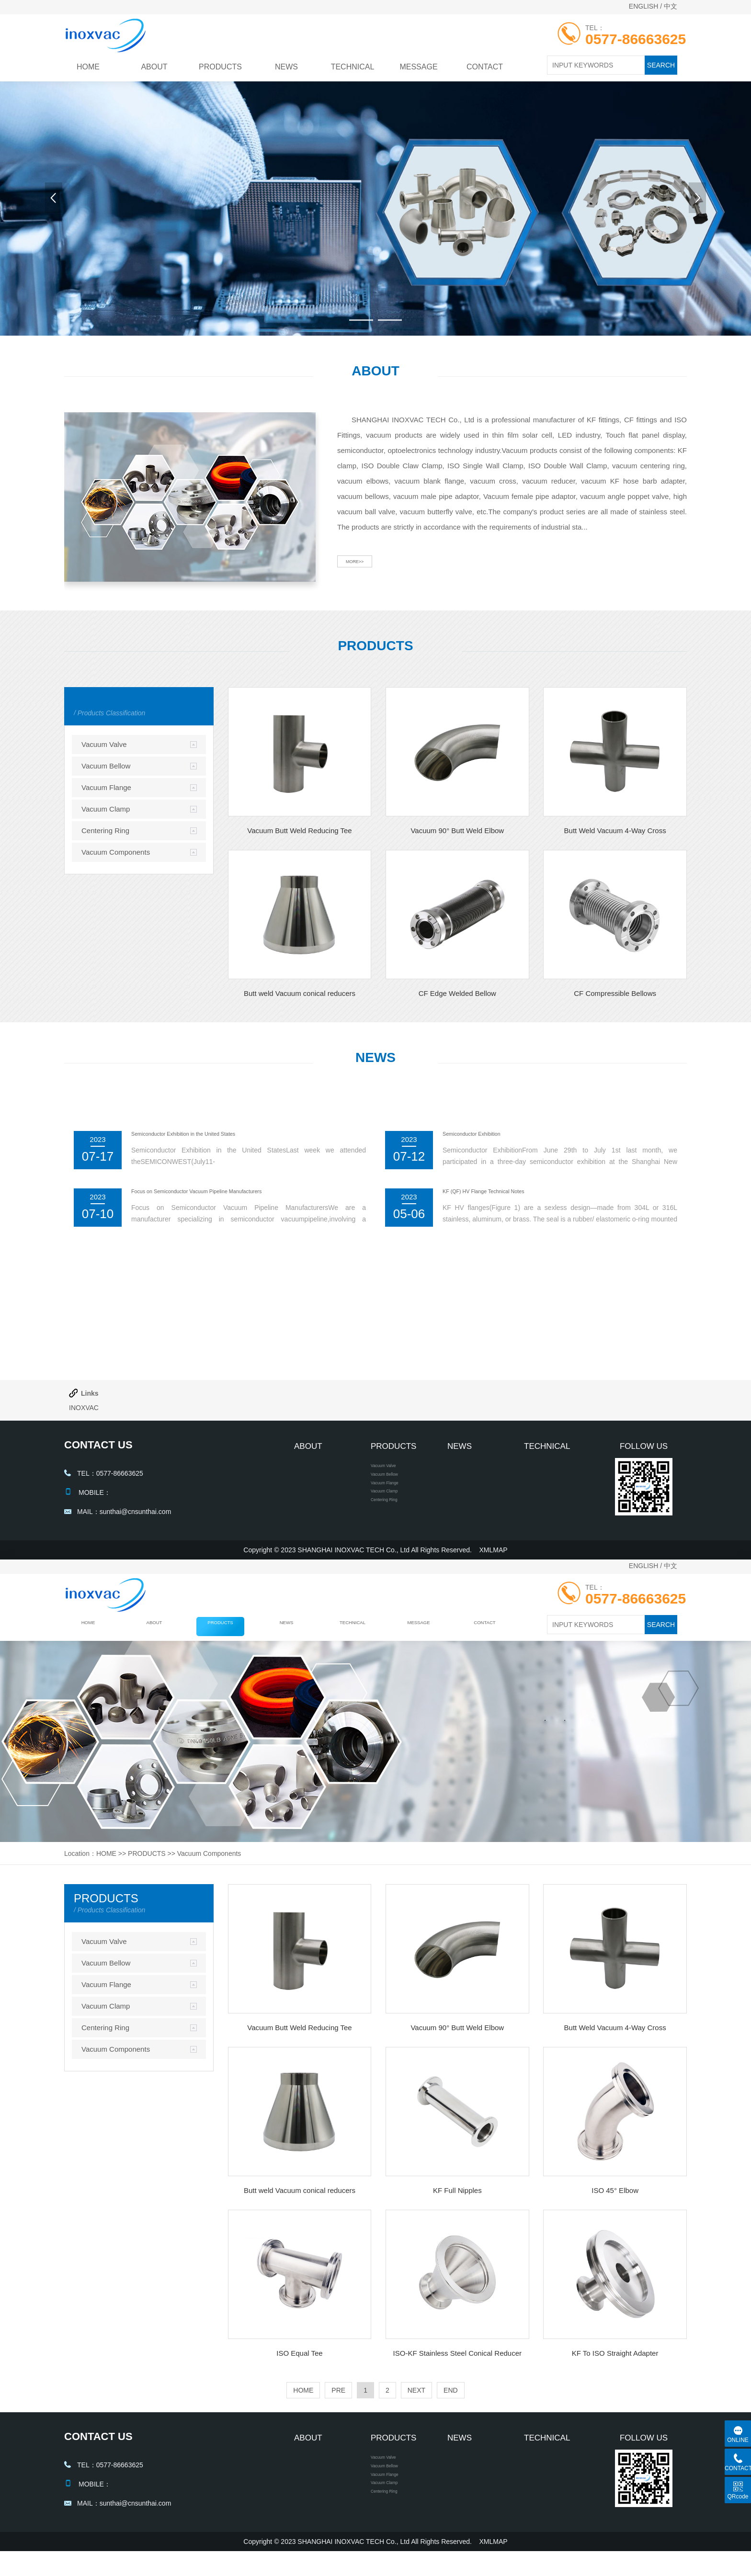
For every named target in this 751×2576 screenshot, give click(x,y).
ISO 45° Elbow (615, 2203)
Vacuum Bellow (105, 766)
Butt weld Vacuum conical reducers (299, 993)
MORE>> (367, 572)
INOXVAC (84, 1408)
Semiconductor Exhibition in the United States (218, 1136)
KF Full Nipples (457, 2203)
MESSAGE (418, 67)
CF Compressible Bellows (615, 993)
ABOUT (154, 67)
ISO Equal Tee (299, 2365)
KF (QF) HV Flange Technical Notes (511, 1193)
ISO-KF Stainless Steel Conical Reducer (457, 2365)
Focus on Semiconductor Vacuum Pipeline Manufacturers (241, 1193)
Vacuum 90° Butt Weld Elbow (457, 830)
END (451, 2403)
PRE (338, 2403)
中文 (670, 6)
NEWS (286, 67)
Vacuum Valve (104, 744)
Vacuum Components (115, 852)
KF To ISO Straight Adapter (615, 2365)
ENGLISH (643, 6)
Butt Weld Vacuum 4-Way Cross (615, 830)
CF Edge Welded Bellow (457, 993)
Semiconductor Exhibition (491, 1136)
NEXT (416, 2403)
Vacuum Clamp (105, 809)
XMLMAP (493, 1562)
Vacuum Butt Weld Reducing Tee (299, 830)
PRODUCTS (220, 67)
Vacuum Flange (106, 787)
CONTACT (485, 67)
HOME (88, 67)
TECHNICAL (353, 67)
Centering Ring (105, 830)
